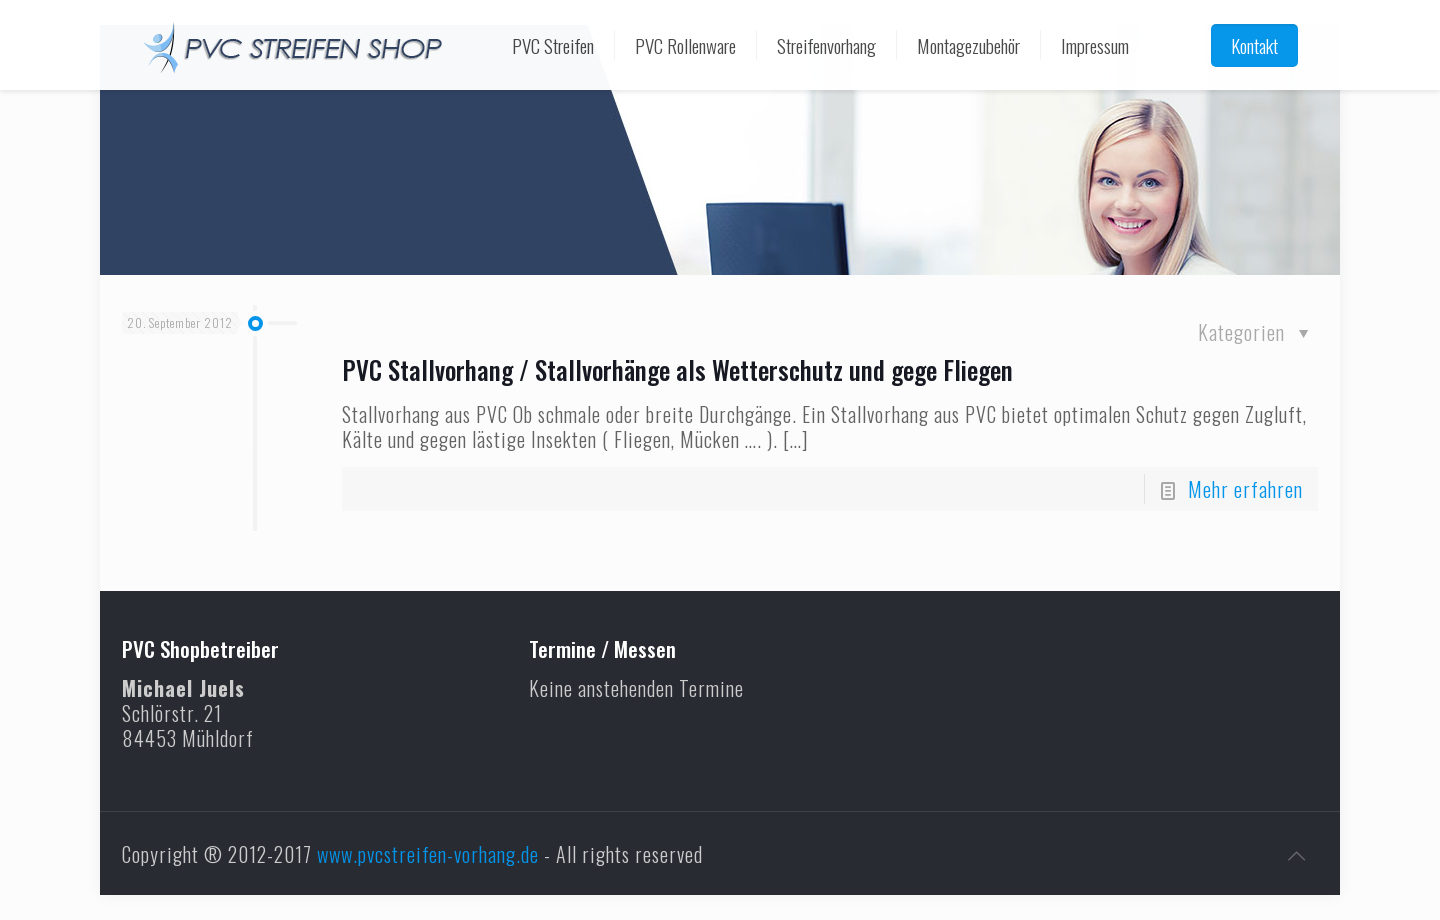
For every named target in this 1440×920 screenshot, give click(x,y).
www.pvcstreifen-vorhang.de (428, 854)
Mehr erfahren (1245, 489)
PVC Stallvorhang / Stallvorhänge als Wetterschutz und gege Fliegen (677, 369)
